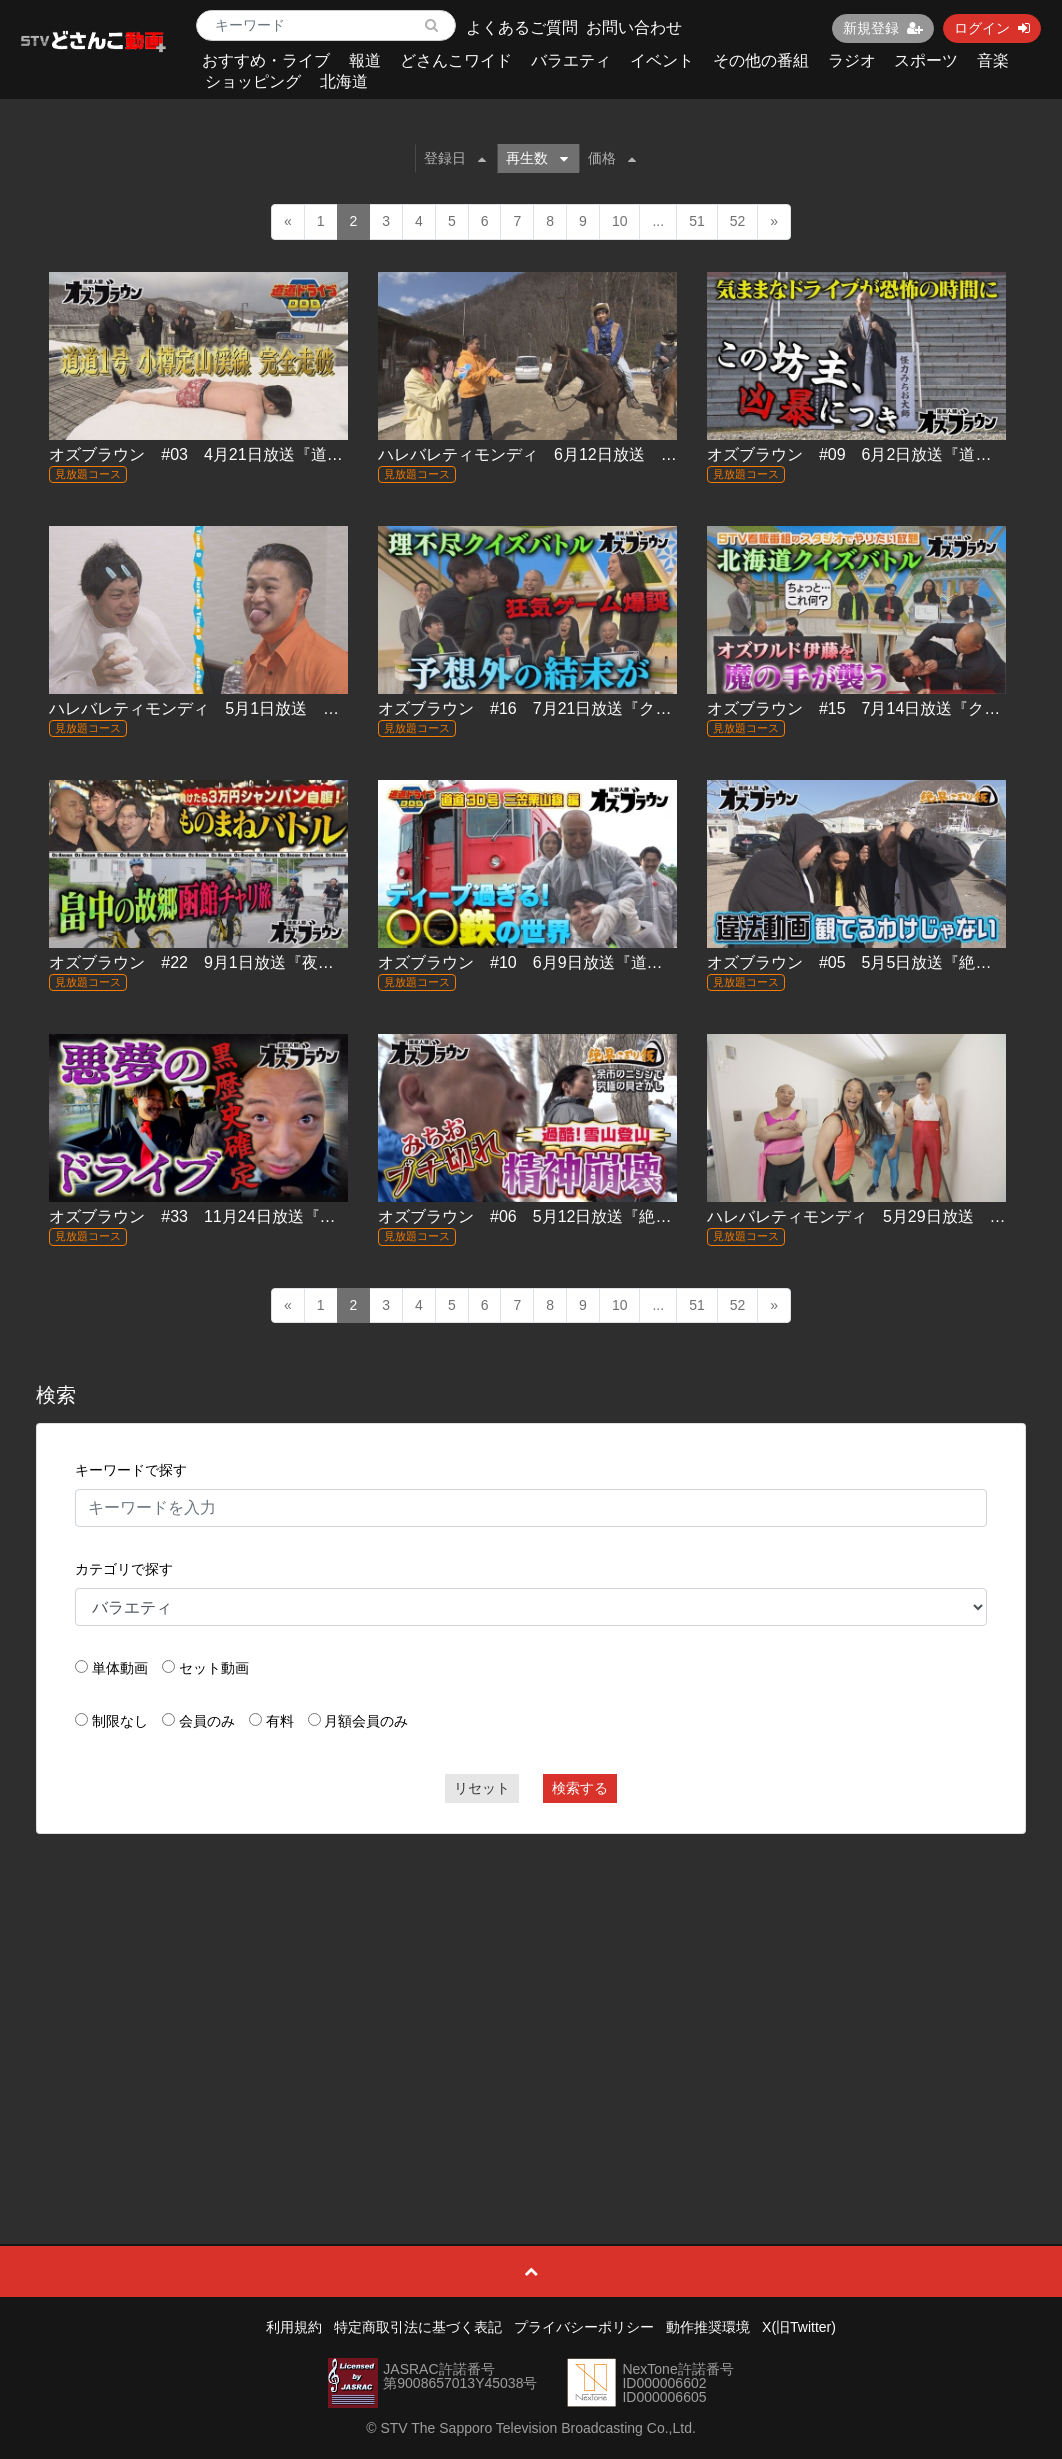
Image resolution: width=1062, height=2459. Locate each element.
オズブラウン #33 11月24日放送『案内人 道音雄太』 (250, 1216)
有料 (280, 1721)
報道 (365, 60)
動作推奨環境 (708, 2327)
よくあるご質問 (522, 27)
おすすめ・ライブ (266, 60)
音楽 (993, 60)
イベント (662, 60)
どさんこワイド (456, 60)
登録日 (455, 158)
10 (620, 221)
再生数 (537, 158)
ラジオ (852, 60)
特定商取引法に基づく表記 (418, 2327)
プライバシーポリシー (584, 2327)
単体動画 (120, 1668)
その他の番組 (761, 60)
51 (697, 221)
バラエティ (571, 60)
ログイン (992, 28)
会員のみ (207, 1721)
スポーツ (926, 60)
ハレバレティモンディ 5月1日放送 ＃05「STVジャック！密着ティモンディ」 (338, 708)
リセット (482, 1788)
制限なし (120, 1721)
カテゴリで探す (124, 1569)
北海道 (344, 81)
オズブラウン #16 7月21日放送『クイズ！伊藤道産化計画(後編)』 (626, 708)
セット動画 (214, 1668)
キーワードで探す (131, 1470)
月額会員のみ (366, 1721)
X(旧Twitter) (799, 2327)
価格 (612, 158)
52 (738, 221)
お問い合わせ (634, 27)
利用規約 (294, 2327)
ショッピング (253, 81)
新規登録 (883, 28)
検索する (580, 1788)
